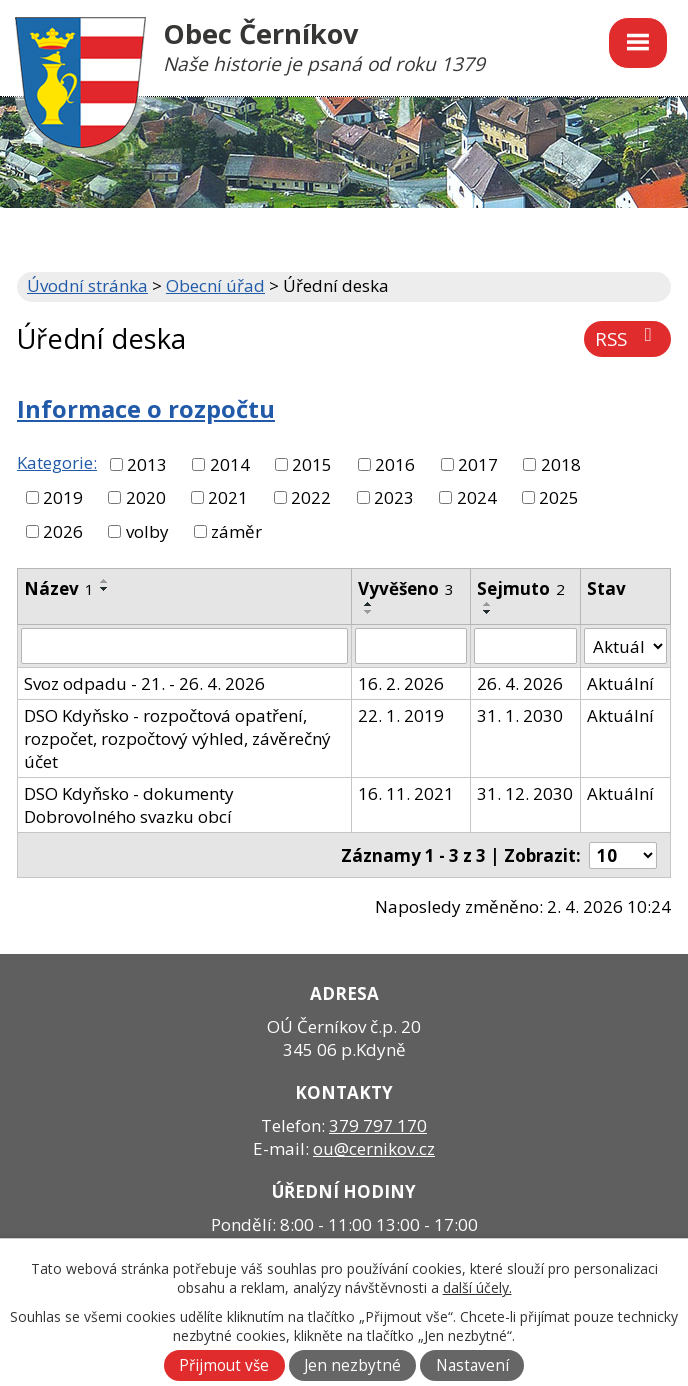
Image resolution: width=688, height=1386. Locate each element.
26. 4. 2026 (520, 683)
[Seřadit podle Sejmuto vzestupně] (488, 604)
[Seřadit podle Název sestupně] (105, 589)
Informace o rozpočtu (146, 409)
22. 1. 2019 (401, 715)
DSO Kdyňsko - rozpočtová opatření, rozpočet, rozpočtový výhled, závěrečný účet (177, 738)
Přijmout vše (224, 1365)
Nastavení (472, 1365)
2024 (477, 497)
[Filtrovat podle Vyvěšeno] (411, 646)
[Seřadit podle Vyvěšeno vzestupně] (369, 604)
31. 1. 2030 (520, 715)
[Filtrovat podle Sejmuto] (526, 646)
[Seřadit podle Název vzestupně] (105, 581)
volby (147, 531)
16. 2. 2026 (401, 683)
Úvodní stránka (87, 285)
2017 (478, 464)
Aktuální (620, 683)
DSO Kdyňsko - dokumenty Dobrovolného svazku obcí (129, 805)
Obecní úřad (215, 285)
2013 (147, 464)
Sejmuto (521, 588)
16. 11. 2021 (406, 793)
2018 (561, 464)
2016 (395, 464)
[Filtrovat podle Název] (184, 646)
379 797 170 (378, 1125)
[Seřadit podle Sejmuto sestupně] (488, 612)
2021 (228, 497)
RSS (627, 338)
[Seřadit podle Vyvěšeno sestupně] (369, 612)
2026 (63, 531)
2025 (559, 497)
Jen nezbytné (352, 1365)
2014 (230, 464)
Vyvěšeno (406, 588)
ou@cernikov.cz (374, 1148)
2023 (394, 497)
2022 (311, 497)
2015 (312, 464)
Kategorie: (57, 462)
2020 (146, 497)
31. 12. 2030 (525, 793)
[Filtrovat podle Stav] (625, 646)
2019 (63, 497)
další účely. (477, 1287)
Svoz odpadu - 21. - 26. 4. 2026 (144, 683)
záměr (236, 531)
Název (59, 588)
